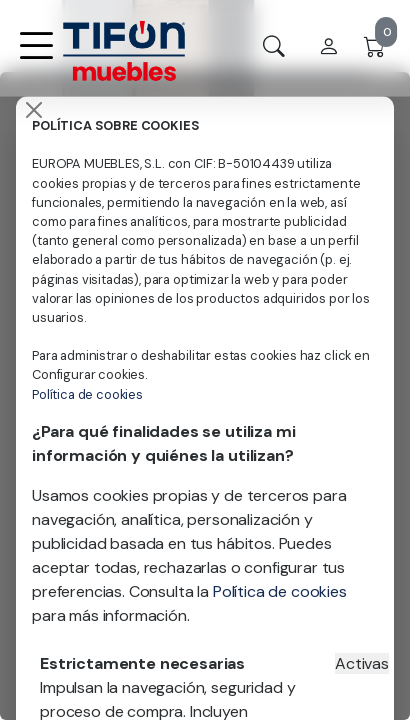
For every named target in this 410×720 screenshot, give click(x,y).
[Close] (34, 110)
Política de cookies (87, 394)
